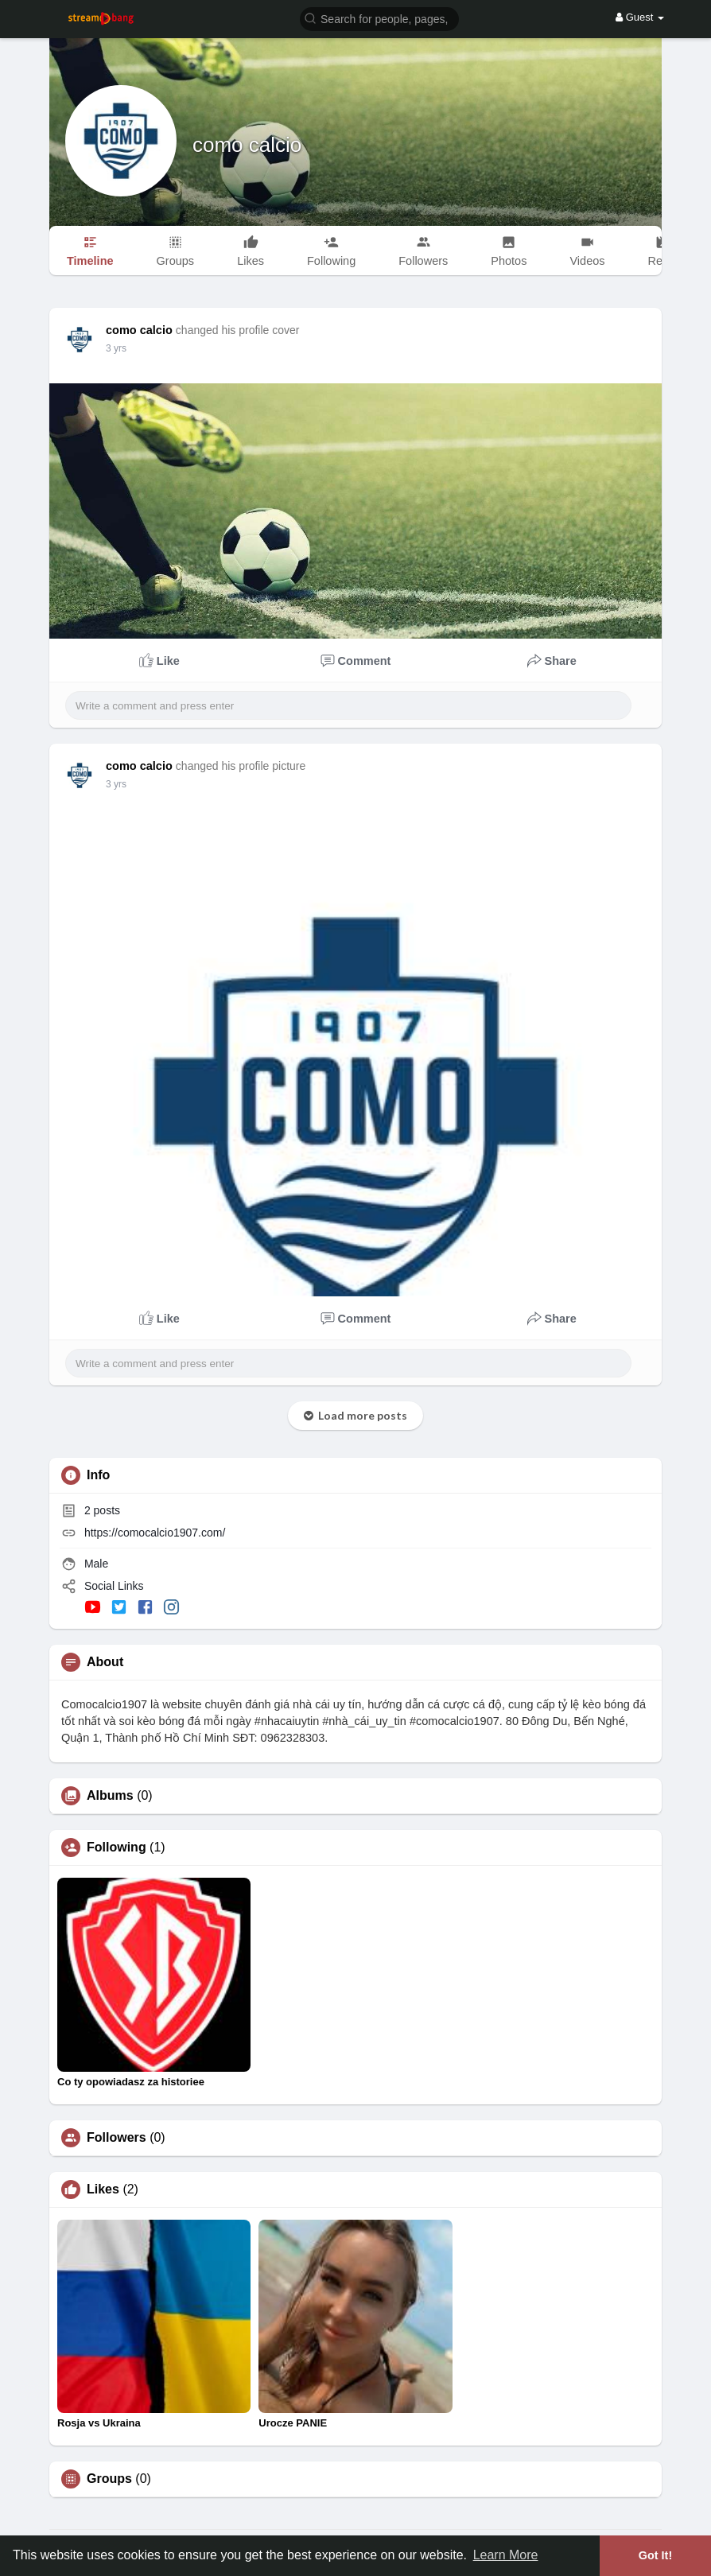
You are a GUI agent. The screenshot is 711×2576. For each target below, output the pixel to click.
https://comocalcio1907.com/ (154, 1532)
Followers (116, 2137)
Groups (109, 2479)
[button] (379, 18)
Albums (110, 1795)
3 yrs (116, 348)
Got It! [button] (655, 2555)
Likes (103, 2189)
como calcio (246, 145)
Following (116, 1847)
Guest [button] (640, 17)
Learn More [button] (505, 2555)
